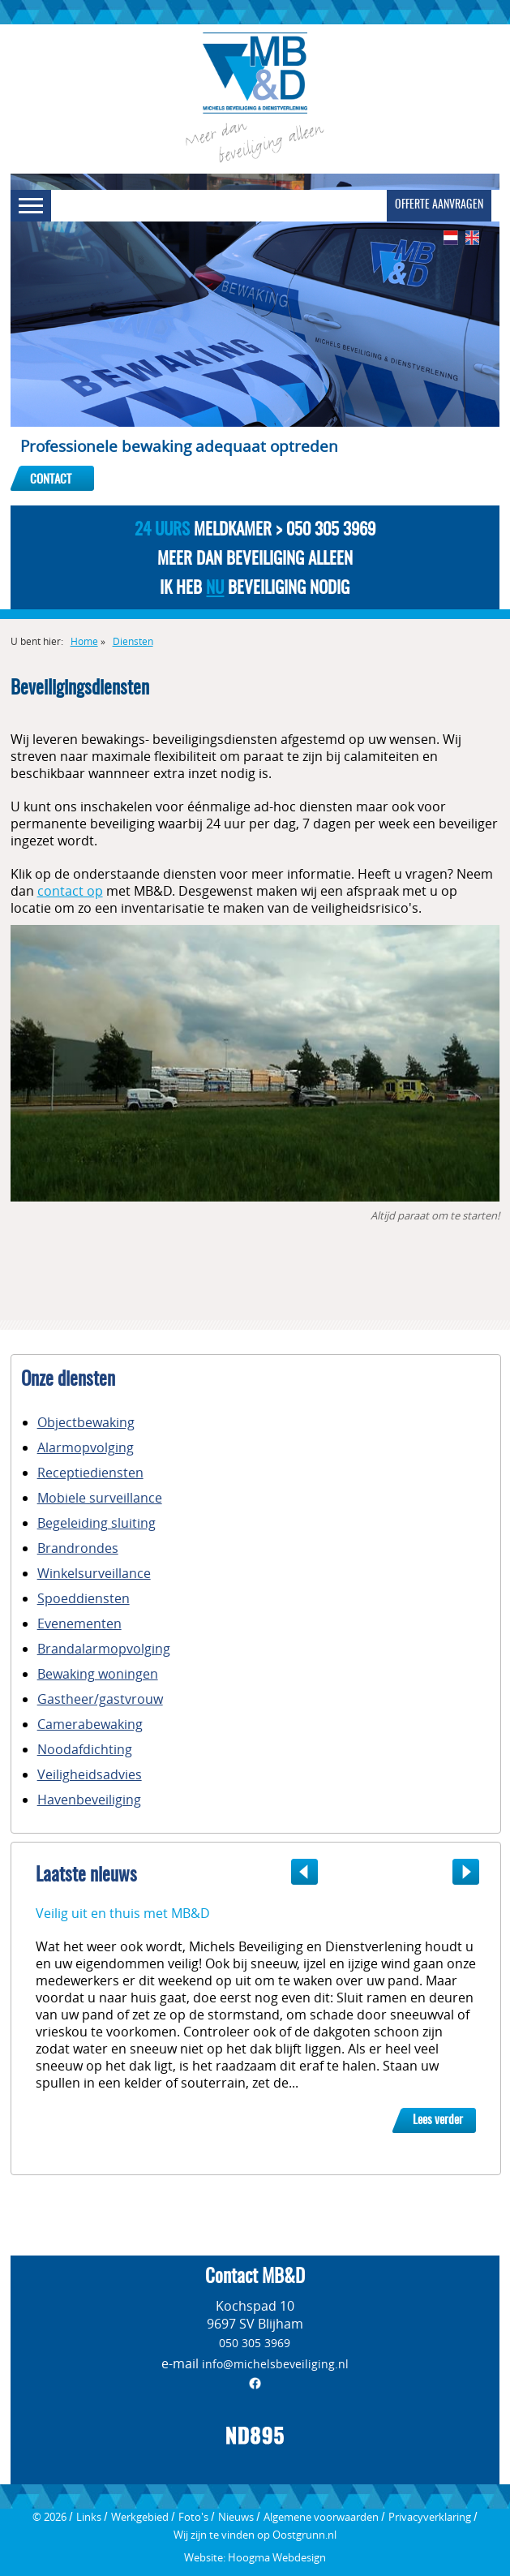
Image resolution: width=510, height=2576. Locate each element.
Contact (50, 480)
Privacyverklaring (429, 2517)
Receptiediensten (90, 1473)
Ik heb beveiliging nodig (254, 588)
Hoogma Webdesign (277, 2557)
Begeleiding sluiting (96, 1523)
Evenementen (79, 1623)
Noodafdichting (84, 1749)
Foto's (193, 2517)
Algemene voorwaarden (321, 2517)
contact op (70, 891)
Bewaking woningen (97, 1674)
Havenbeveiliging (89, 1799)
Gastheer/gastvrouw (100, 1699)
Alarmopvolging (85, 1447)
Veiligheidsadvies (89, 1774)
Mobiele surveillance (99, 1498)
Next (472, 1871)
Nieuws (236, 2517)
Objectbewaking (86, 1422)
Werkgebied (140, 2517)
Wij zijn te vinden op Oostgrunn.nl (255, 2535)
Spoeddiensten (83, 1598)
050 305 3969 (254, 2342)
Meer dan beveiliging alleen (255, 559)
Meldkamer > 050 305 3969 (255, 530)
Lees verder (438, 2120)
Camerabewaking (90, 1724)
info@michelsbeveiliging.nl (275, 2364)
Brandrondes (77, 1548)
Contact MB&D (255, 2278)
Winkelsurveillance (94, 1573)
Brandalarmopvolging (103, 1649)
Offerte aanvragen (439, 205)
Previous (298, 1871)
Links (88, 2517)
